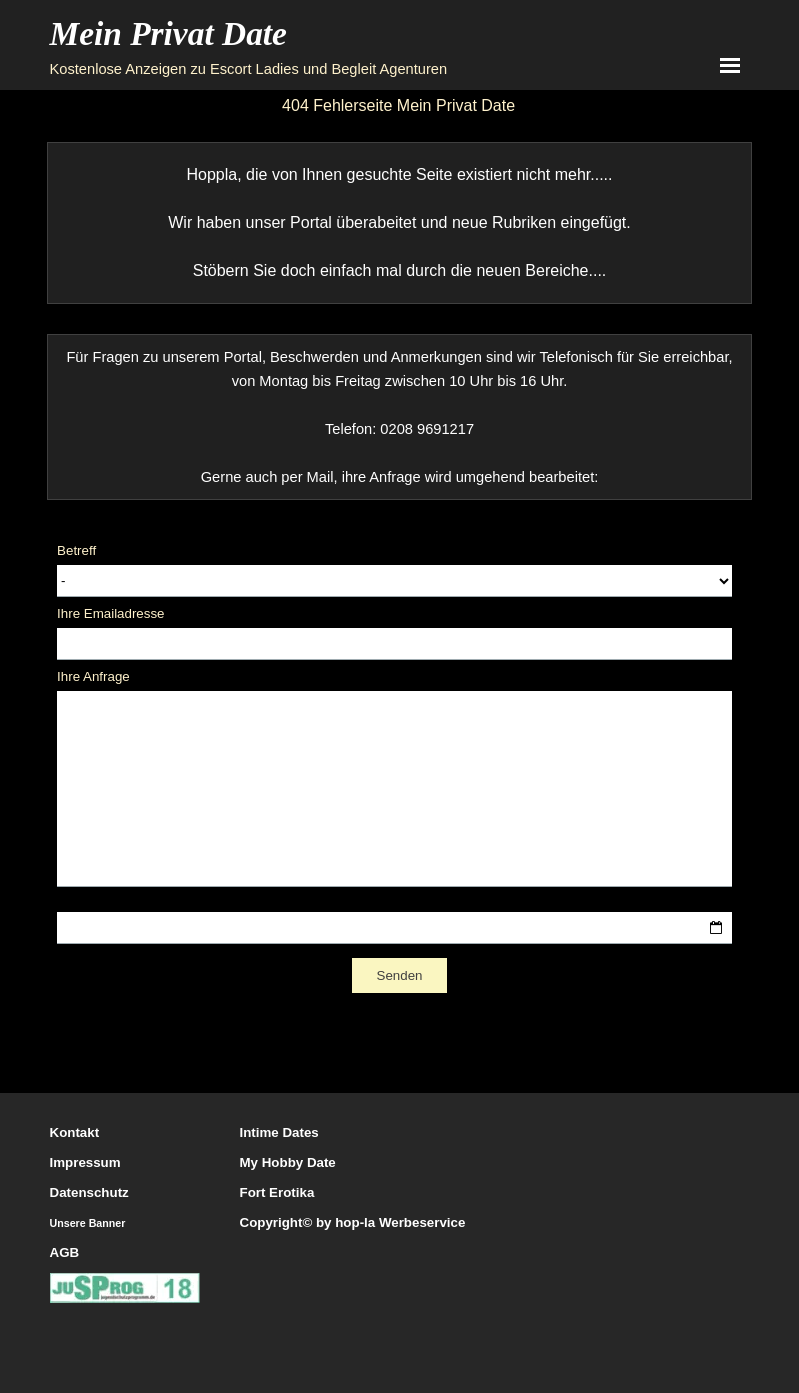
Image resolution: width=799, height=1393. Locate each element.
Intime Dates (279, 1132)
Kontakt (75, 1132)
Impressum (85, 1162)
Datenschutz (89, 1192)
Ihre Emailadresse (110, 613)
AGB (65, 1252)
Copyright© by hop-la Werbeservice (353, 1222)
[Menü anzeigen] (730, 65)
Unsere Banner (88, 1223)
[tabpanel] (399, 223)
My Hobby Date (288, 1162)
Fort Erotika (277, 1192)
